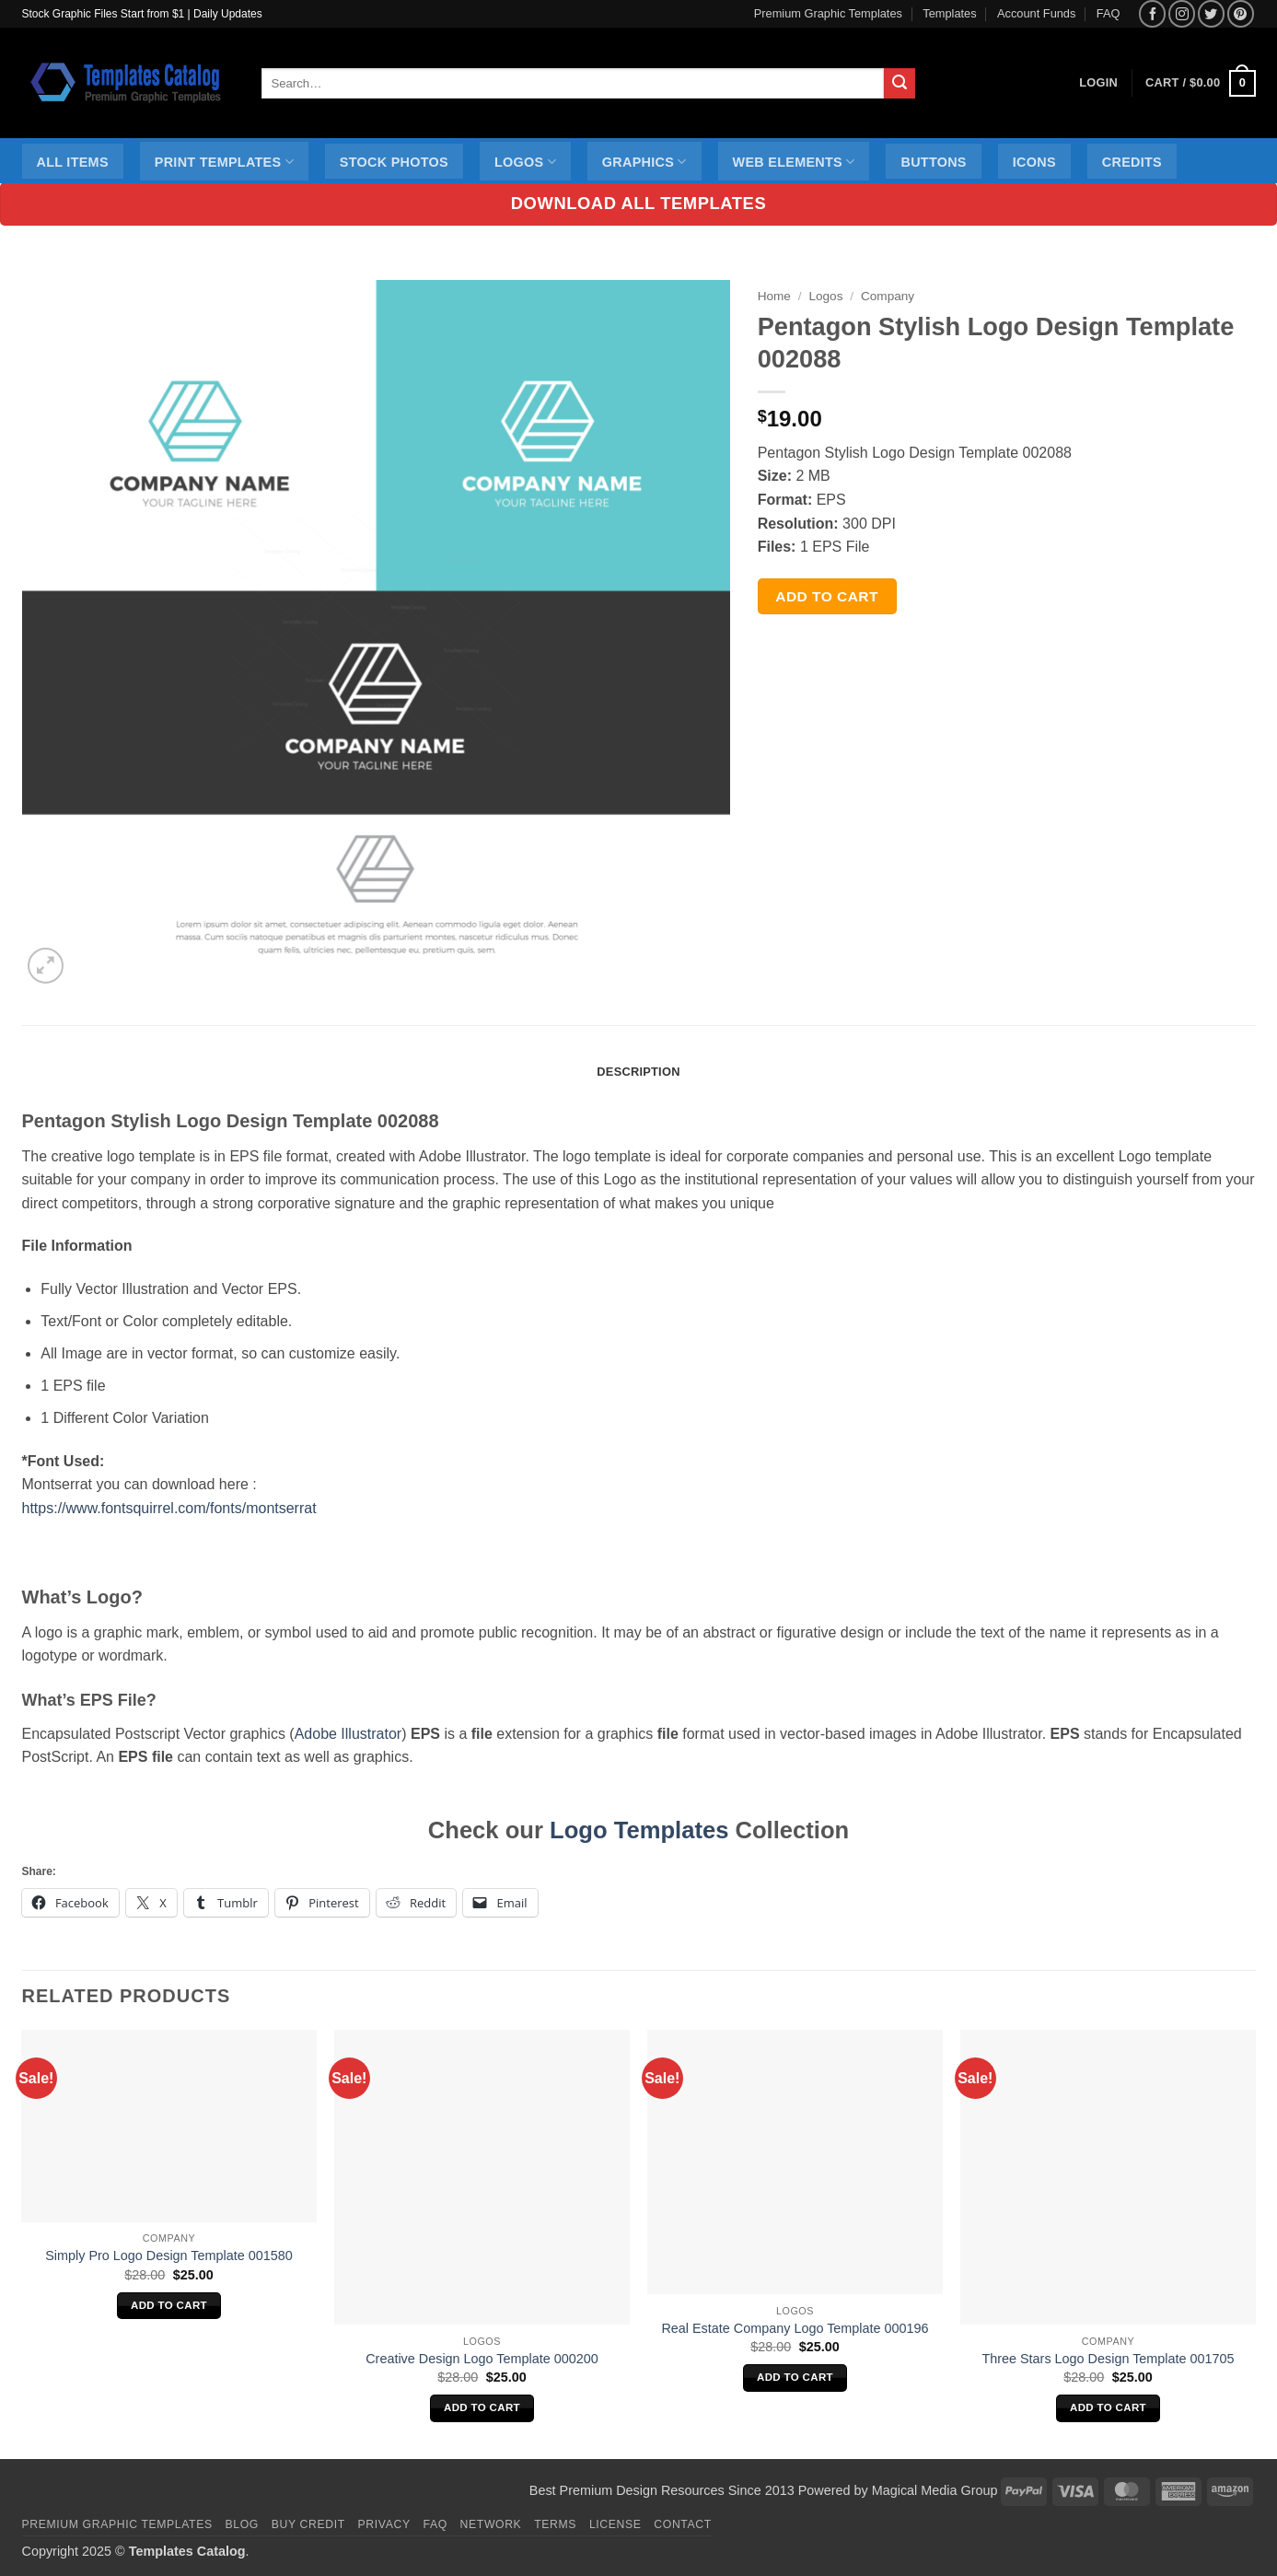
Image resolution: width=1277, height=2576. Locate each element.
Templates (949, 13)
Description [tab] (638, 1071)
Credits (1132, 162)
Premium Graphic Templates (828, 13)
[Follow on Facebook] (1152, 13)
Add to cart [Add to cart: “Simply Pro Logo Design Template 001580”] (169, 2305)
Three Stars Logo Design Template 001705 (1107, 2358)
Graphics (644, 161)
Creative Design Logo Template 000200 (482, 2358)
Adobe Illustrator (348, 1734)
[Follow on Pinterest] (1240, 13)
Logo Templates (639, 1830)
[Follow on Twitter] (1211, 13)
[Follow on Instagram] (1181, 13)
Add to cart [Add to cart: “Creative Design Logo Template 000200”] (482, 2407)
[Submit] (899, 83)
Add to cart (826, 596)
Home (774, 296)
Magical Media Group (935, 2490)
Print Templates (224, 161)
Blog (242, 2524)
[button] (1200, 84)
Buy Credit (308, 2524)
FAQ (1108, 13)
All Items (73, 162)
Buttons (933, 162)
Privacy (384, 2524)
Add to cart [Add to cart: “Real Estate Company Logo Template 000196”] (795, 2377)
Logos (525, 161)
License (615, 2524)
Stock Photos (394, 162)
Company (887, 296)
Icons (1034, 162)
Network (491, 2524)
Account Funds (1036, 13)
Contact (683, 2524)
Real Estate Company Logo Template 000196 (794, 2328)
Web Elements (794, 161)
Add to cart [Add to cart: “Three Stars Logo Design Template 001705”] (1108, 2407)
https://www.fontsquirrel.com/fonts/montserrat (169, 1508)
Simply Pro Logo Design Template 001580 (169, 2255)
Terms (555, 2524)
